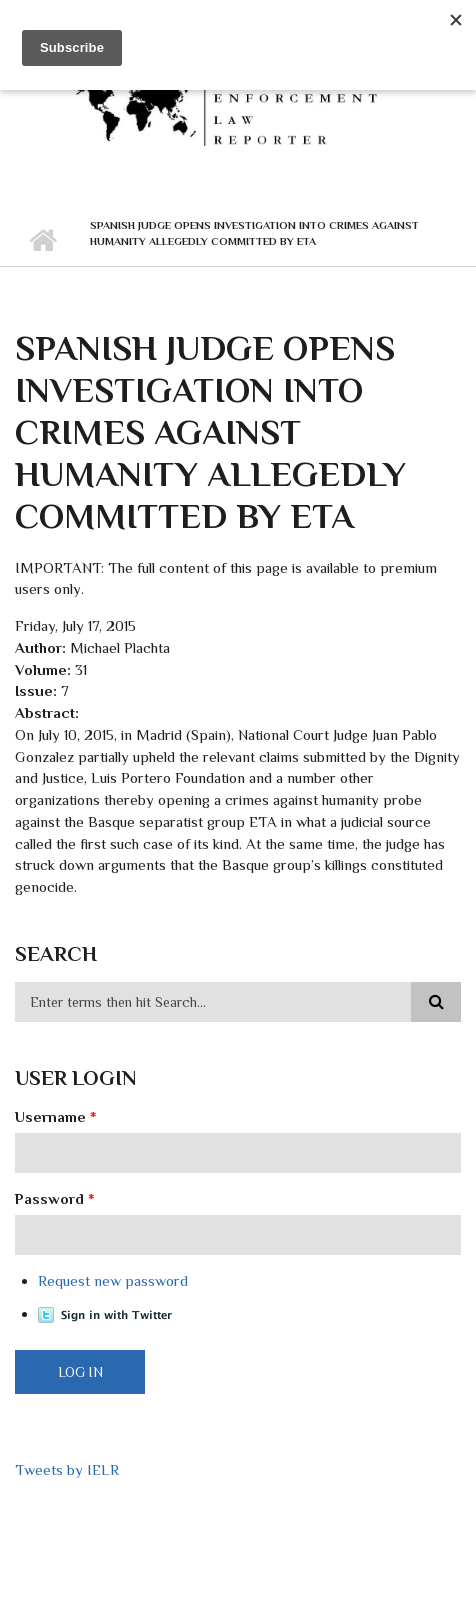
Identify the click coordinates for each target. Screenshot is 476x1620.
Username (56, 1116)
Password (55, 1198)
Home (42, 241)
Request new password (113, 1280)
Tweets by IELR (67, 1469)
